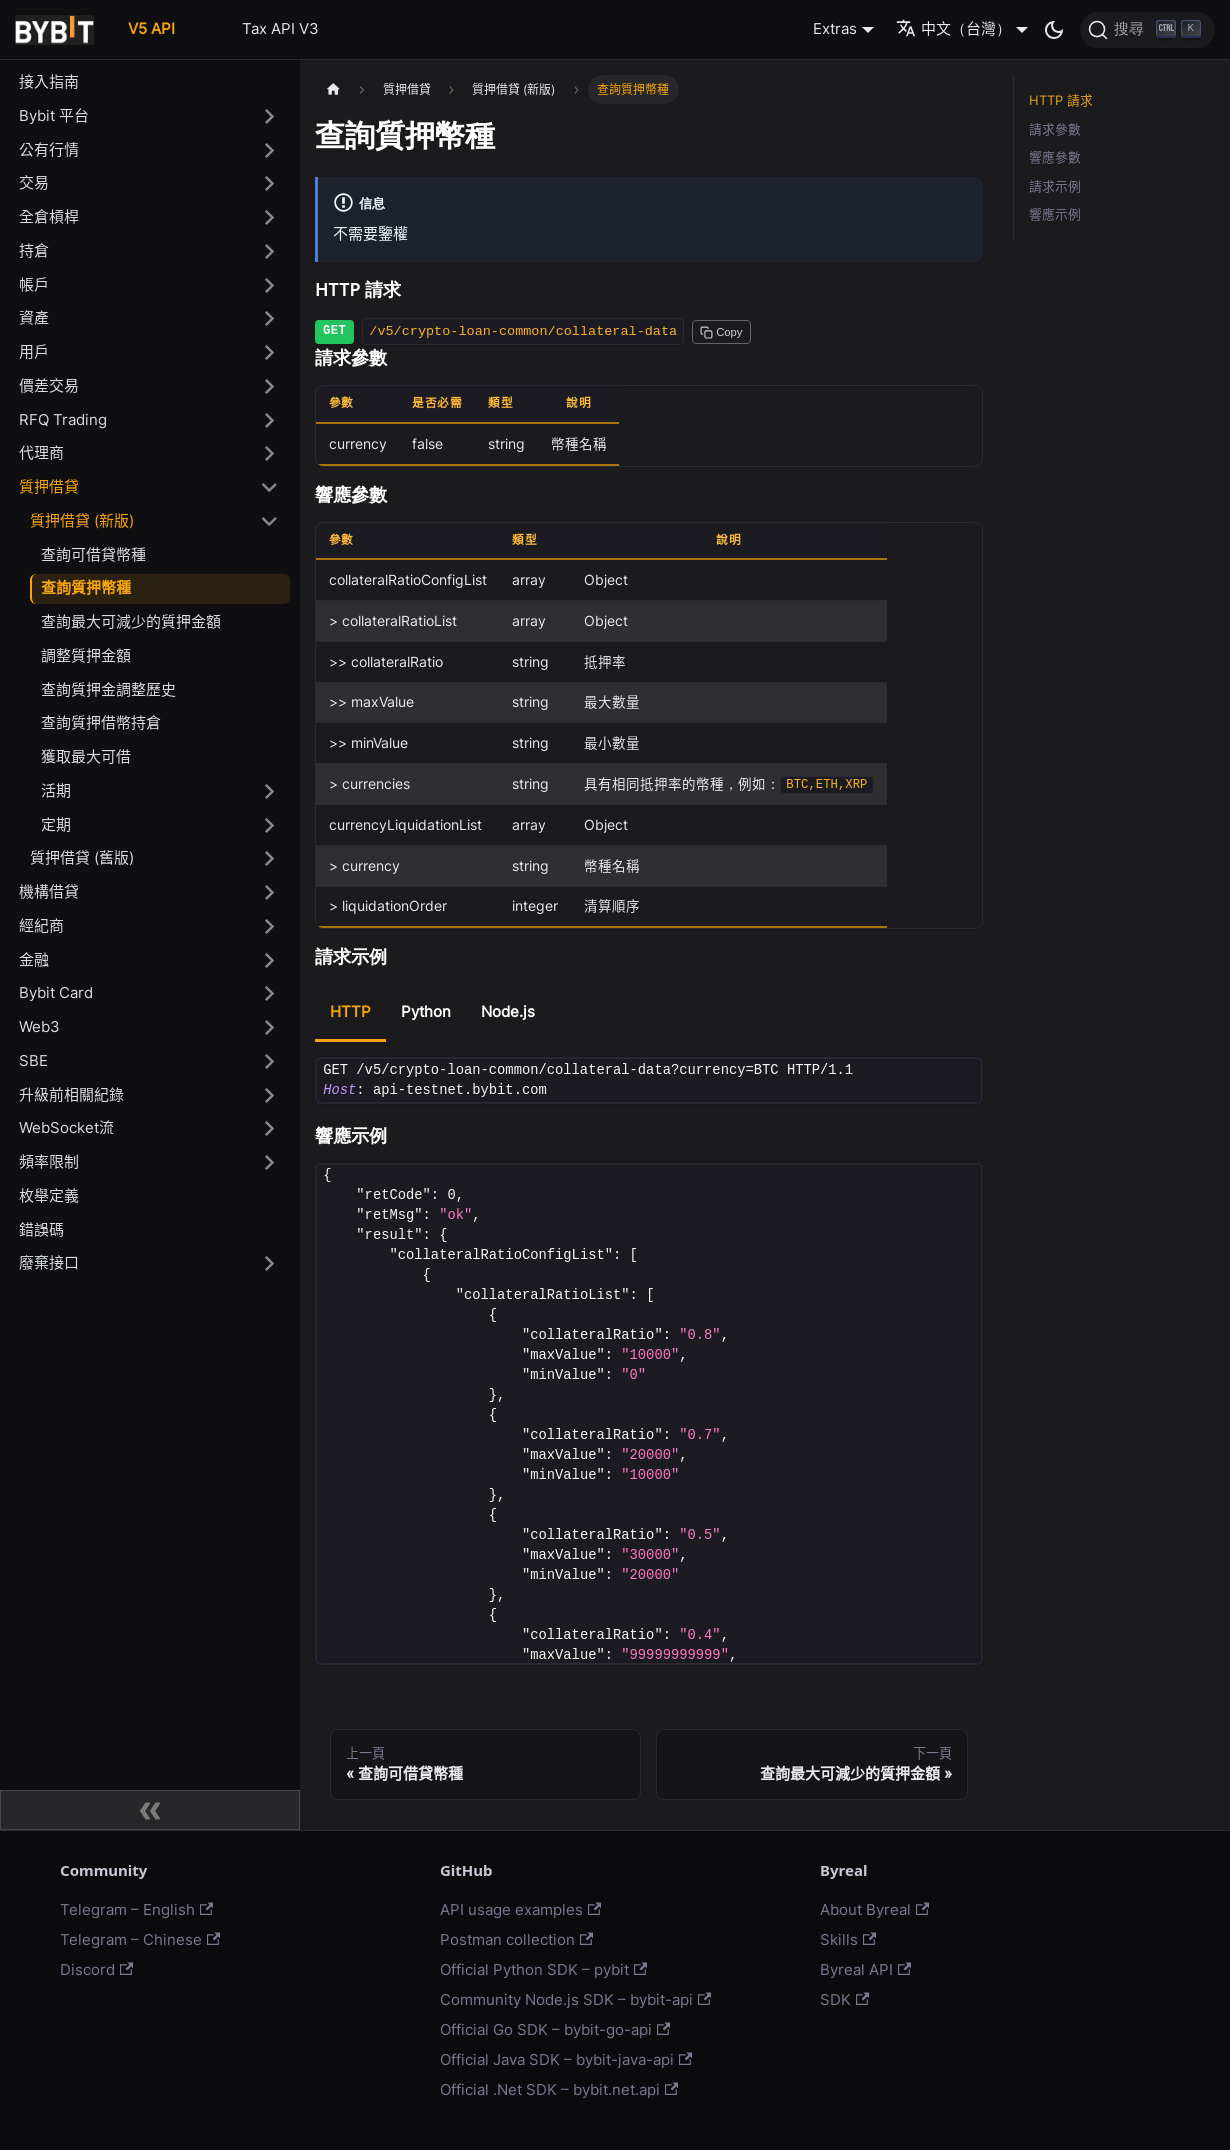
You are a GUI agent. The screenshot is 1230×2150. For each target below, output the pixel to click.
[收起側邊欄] (150, 1810)
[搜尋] (1147, 30)
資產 (34, 317)
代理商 (41, 452)
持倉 (34, 250)
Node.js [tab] (508, 1011)
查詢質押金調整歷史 (108, 689)
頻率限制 (49, 1161)
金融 (34, 959)
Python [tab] (426, 1011)
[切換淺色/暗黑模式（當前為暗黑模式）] (1054, 30)
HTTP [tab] (350, 1011)
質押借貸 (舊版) (82, 857)
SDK (844, 1999)
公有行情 (49, 149)
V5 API (151, 28)
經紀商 (41, 925)
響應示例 (1055, 214)
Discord (96, 1969)
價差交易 (49, 385)
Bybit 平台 (54, 115)
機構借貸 (49, 891)
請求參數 (1055, 129)
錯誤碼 (41, 1229)
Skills (848, 1939)
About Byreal (874, 1909)
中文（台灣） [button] (953, 28)
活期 (56, 790)
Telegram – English (136, 1909)
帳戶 (34, 284)
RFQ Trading (63, 419)
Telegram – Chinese (140, 1939)
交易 (34, 182)
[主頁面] (333, 89)
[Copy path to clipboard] (721, 332)
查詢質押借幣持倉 (101, 722)
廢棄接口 (49, 1262)
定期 (56, 824)
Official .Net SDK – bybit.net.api (559, 2089)
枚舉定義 (49, 1195)
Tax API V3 (280, 28)
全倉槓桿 (49, 216)
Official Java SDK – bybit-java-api (566, 2059)
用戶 (34, 351)
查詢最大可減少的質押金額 (131, 621)
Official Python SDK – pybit (543, 1969)
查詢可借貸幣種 (93, 554)
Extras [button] (835, 28)
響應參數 (1055, 157)
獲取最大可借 (86, 756)
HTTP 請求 (1061, 100)
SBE (33, 1060)
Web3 (39, 1026)
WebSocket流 (66, 1127)
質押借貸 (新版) (82, 520)
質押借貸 (49, 486)
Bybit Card (56, 992)
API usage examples (520, 1909)
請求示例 (1055, 186)
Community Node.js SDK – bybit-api (575, 1999)
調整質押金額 (86, 655)
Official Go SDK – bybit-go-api (555, 2029)
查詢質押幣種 (86, 587)
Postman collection (516, 1939)
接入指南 (49, 81)
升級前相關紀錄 (71, 1094)
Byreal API (865, 1969)
